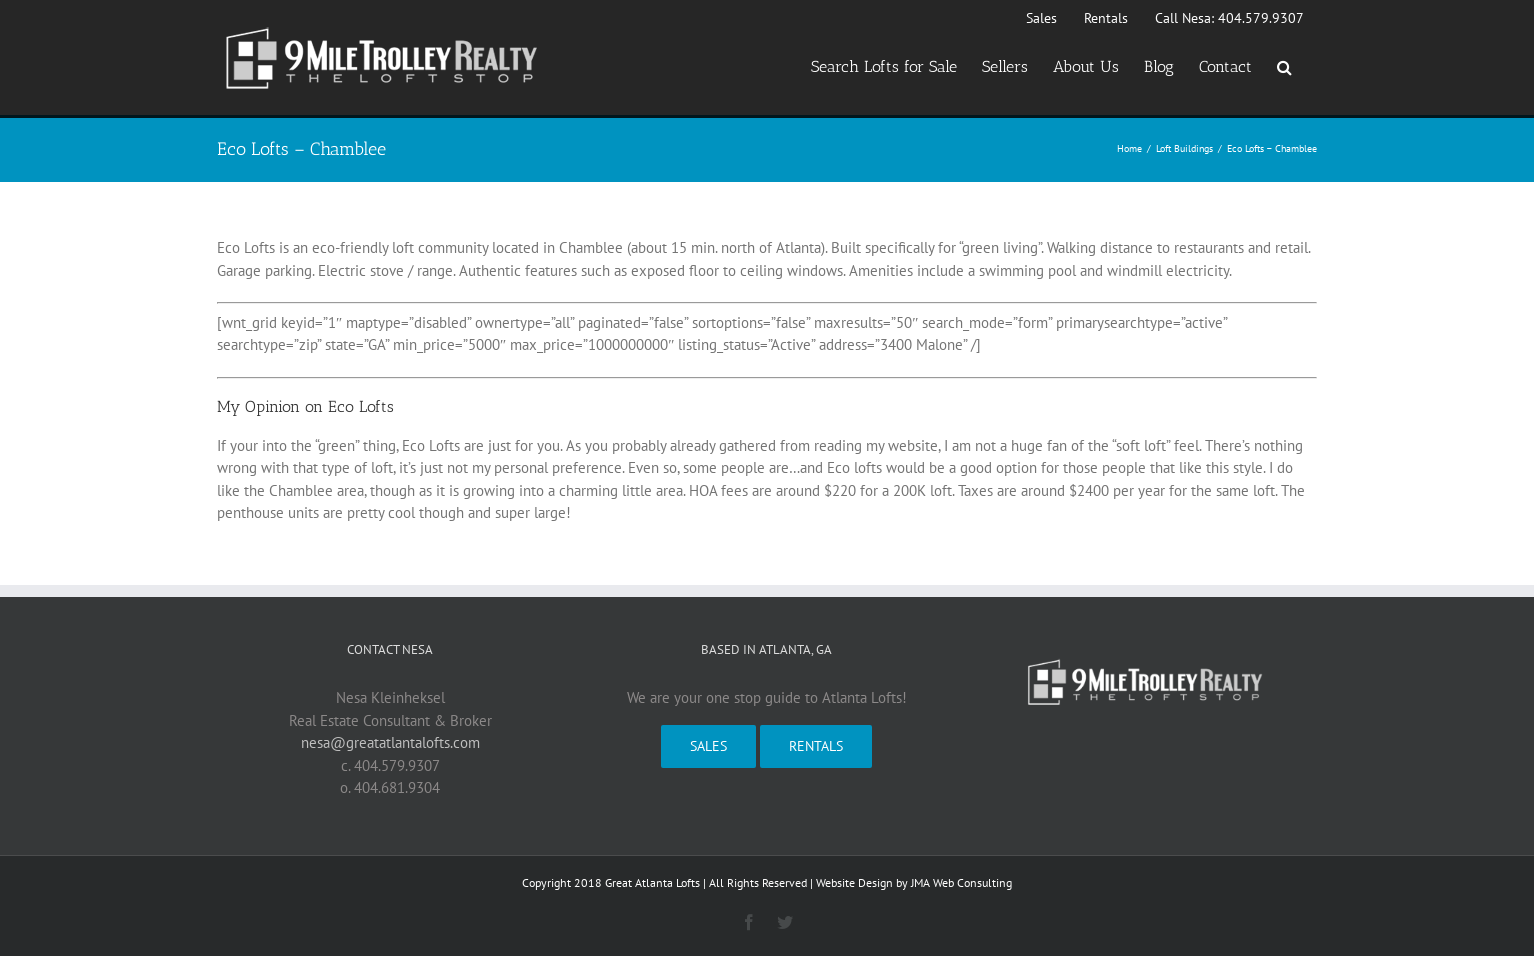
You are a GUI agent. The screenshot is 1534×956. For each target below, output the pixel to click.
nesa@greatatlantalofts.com (390, 742)
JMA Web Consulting (961, 882)
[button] (1284, 67)
